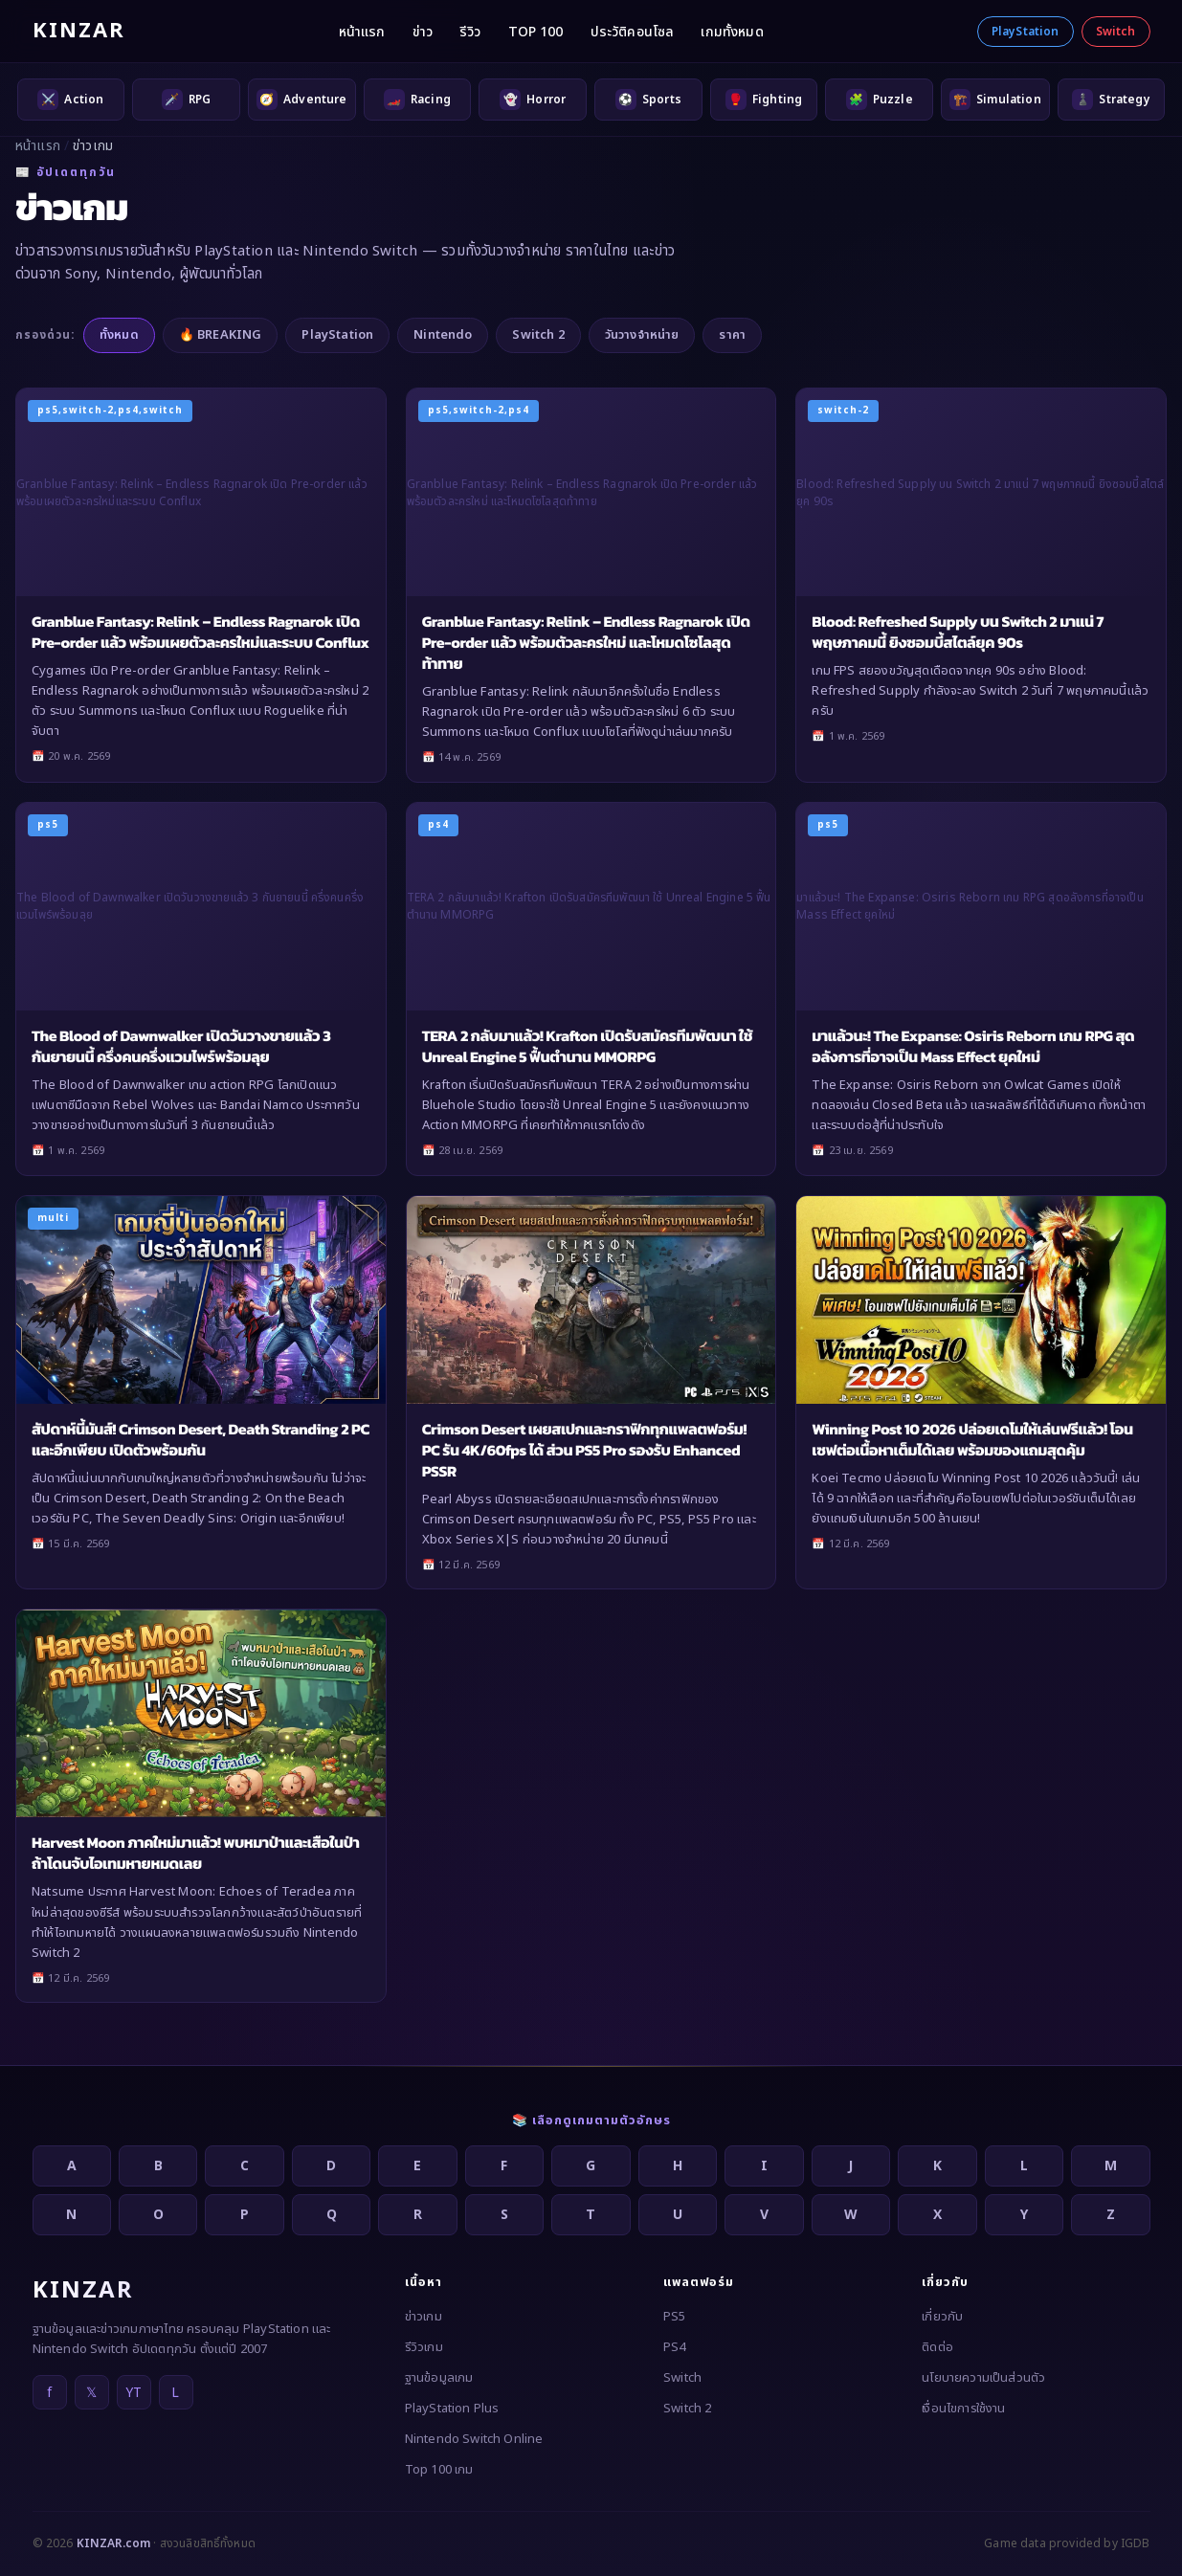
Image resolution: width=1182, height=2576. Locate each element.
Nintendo (442, 334)
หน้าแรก (362, 32)
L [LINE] (175, 2393)
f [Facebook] (49, 2393)
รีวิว (469, 32)
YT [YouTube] (133, 2393)
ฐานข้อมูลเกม (439, 2377)
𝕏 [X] (91, 2393)
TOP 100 (536, 32)
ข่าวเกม (423, 2316)
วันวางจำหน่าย (642, 334)
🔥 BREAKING (220, 334)
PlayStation (1025, 31)
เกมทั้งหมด (732, 32)
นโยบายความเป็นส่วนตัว (983, 2377)
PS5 (674, 2316)
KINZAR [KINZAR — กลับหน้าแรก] (79, 31)
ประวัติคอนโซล (633, 32)
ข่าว (423, 32)
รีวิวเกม (424, 2347)
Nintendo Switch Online (474, 2439)
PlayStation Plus (452, 2408)
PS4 (674, 2347)
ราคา (732, 334)
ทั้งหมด (119, 334)
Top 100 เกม (439, 2469)
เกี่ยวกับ (942, 2316)
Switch (1116, 31)
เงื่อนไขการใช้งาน (963, 2408)
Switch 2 (538, 334)
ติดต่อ (937, 2347)
